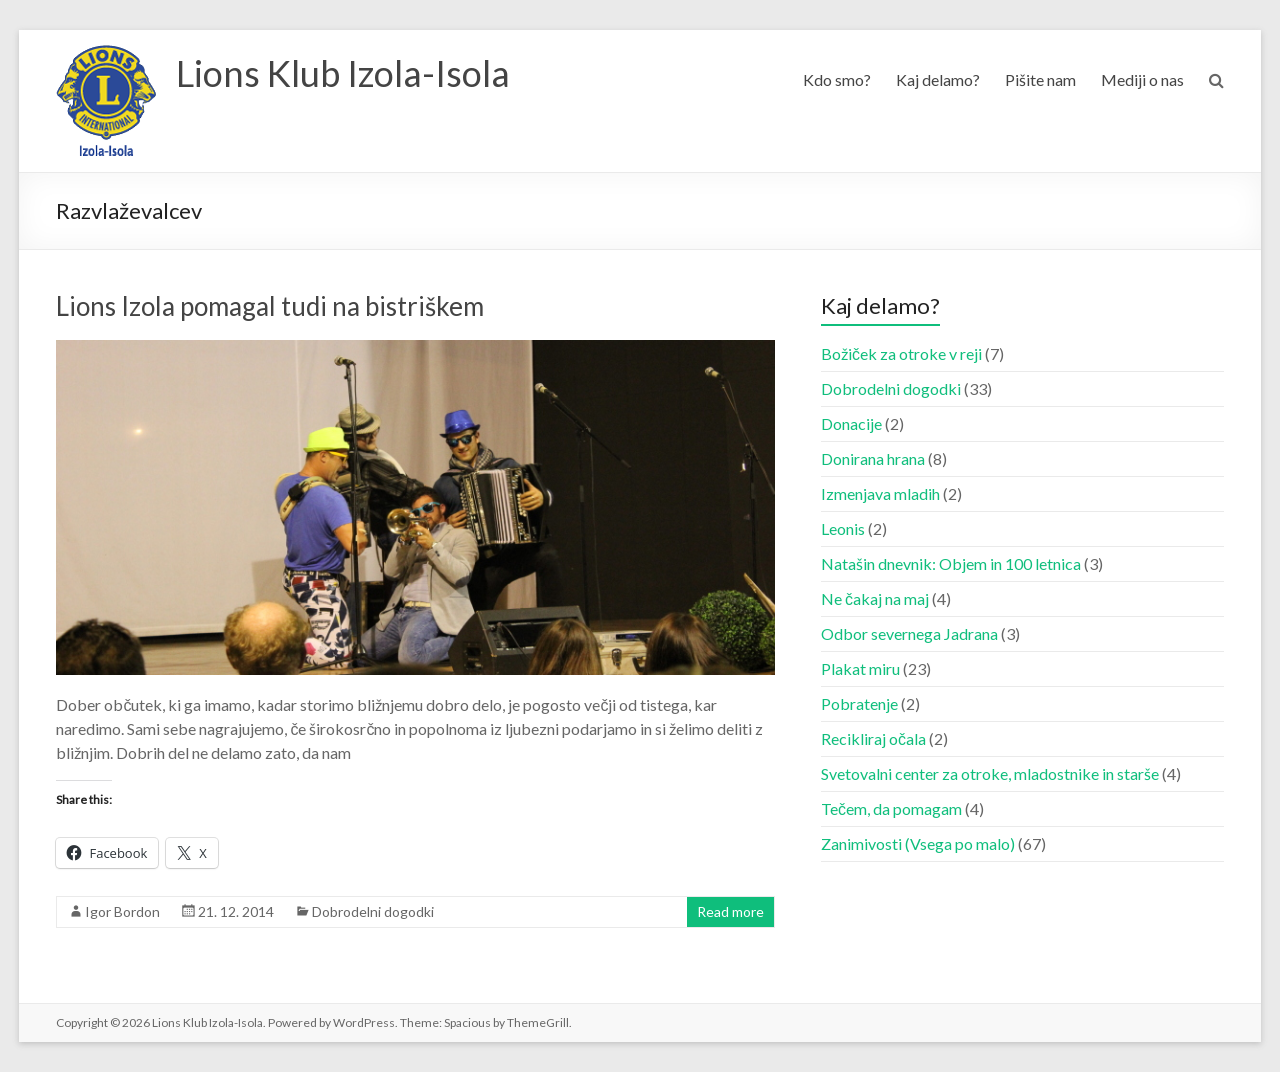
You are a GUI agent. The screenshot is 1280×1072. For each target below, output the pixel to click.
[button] (106, 101)
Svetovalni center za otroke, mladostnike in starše (990, 773)
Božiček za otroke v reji (901, 353)
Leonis (843, 528)
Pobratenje (859, 703)
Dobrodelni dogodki (373, 911)
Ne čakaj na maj (875, 598)
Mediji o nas (1142, 79)
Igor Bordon (122, 911)
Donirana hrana (873, 458)
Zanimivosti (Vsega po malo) (918, 843)
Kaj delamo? (938, 79)
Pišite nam (1040, 79)
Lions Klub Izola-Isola (343, 73)
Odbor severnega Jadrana (909, 633)
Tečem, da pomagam (891, 808)
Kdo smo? (837, 79)
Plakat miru (860, 668)
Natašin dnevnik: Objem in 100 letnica (951, 563)
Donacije (851, 423)
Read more (730, 911)
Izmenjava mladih (880, 493)
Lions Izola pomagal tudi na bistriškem (270, 306)
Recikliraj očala (873, 738)
